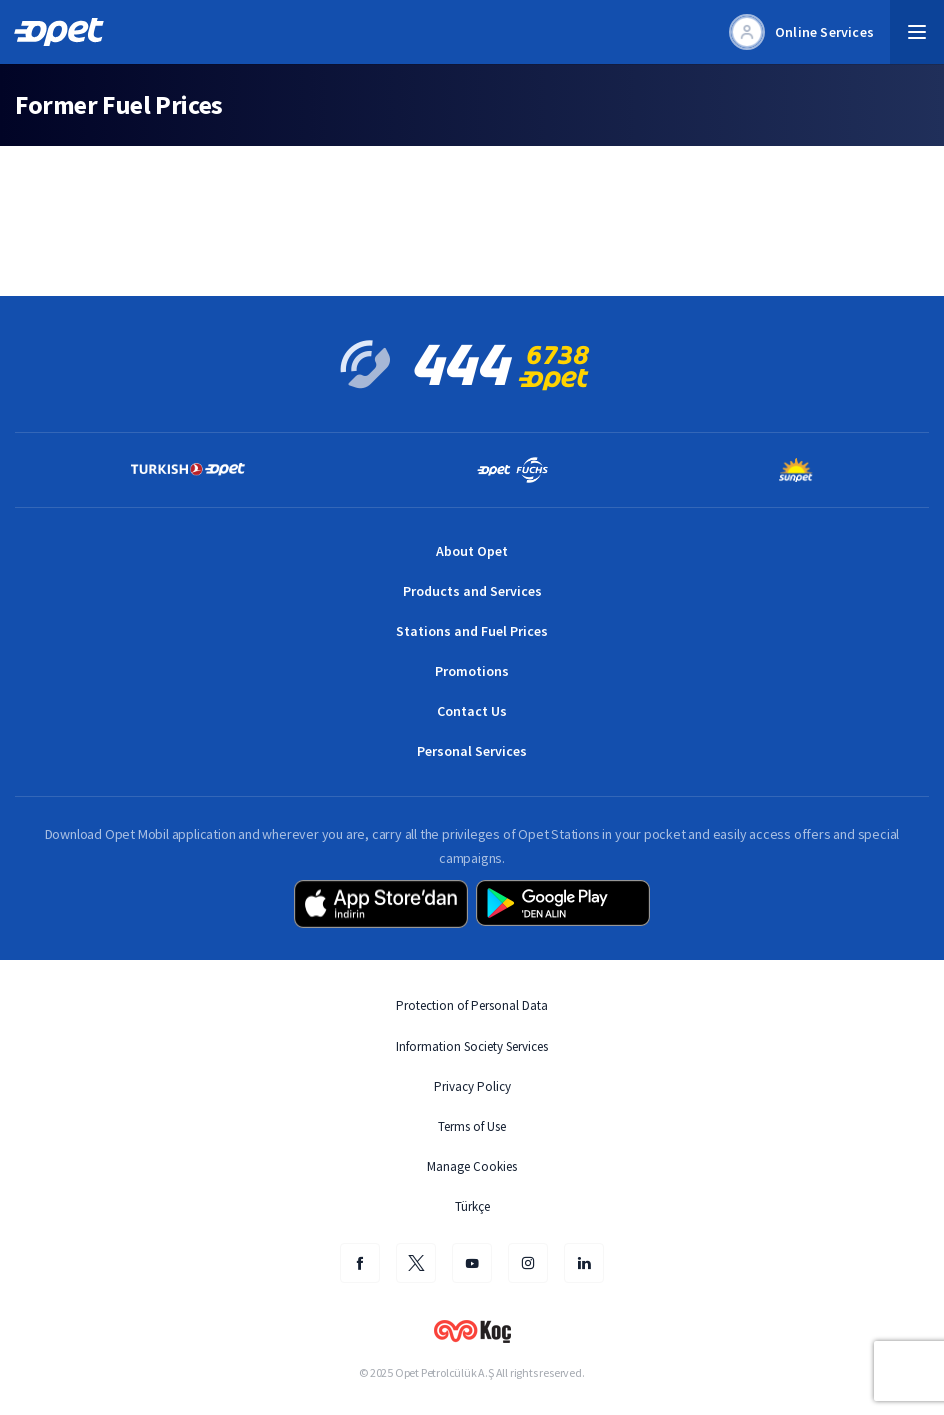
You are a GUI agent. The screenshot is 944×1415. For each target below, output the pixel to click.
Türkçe (472, 1206)
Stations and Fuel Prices (472, 631)
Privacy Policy (472, 1086)
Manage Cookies (472, 1166)
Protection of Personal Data (472, 1005)
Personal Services (472, 751)
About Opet (472, 551)
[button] (917, 32)
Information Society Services (472, 1046)
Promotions (472, 671)
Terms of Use (472, 1126)
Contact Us (472, 711)
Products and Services (472, 591)
